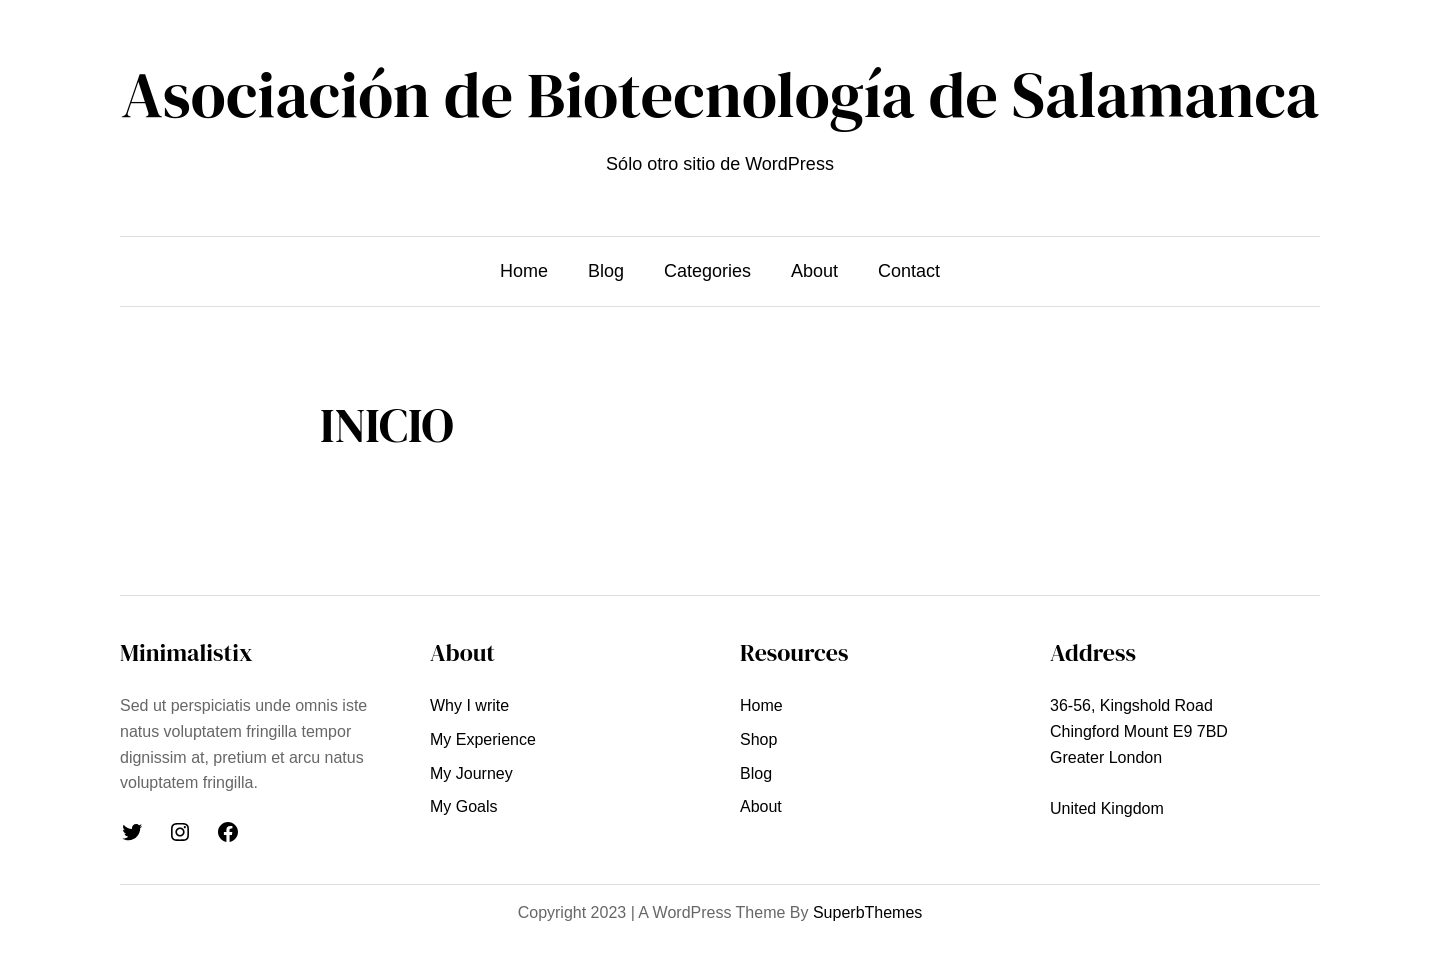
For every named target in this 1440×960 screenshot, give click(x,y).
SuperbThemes (867, 912)
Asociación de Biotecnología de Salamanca (720, 94)
